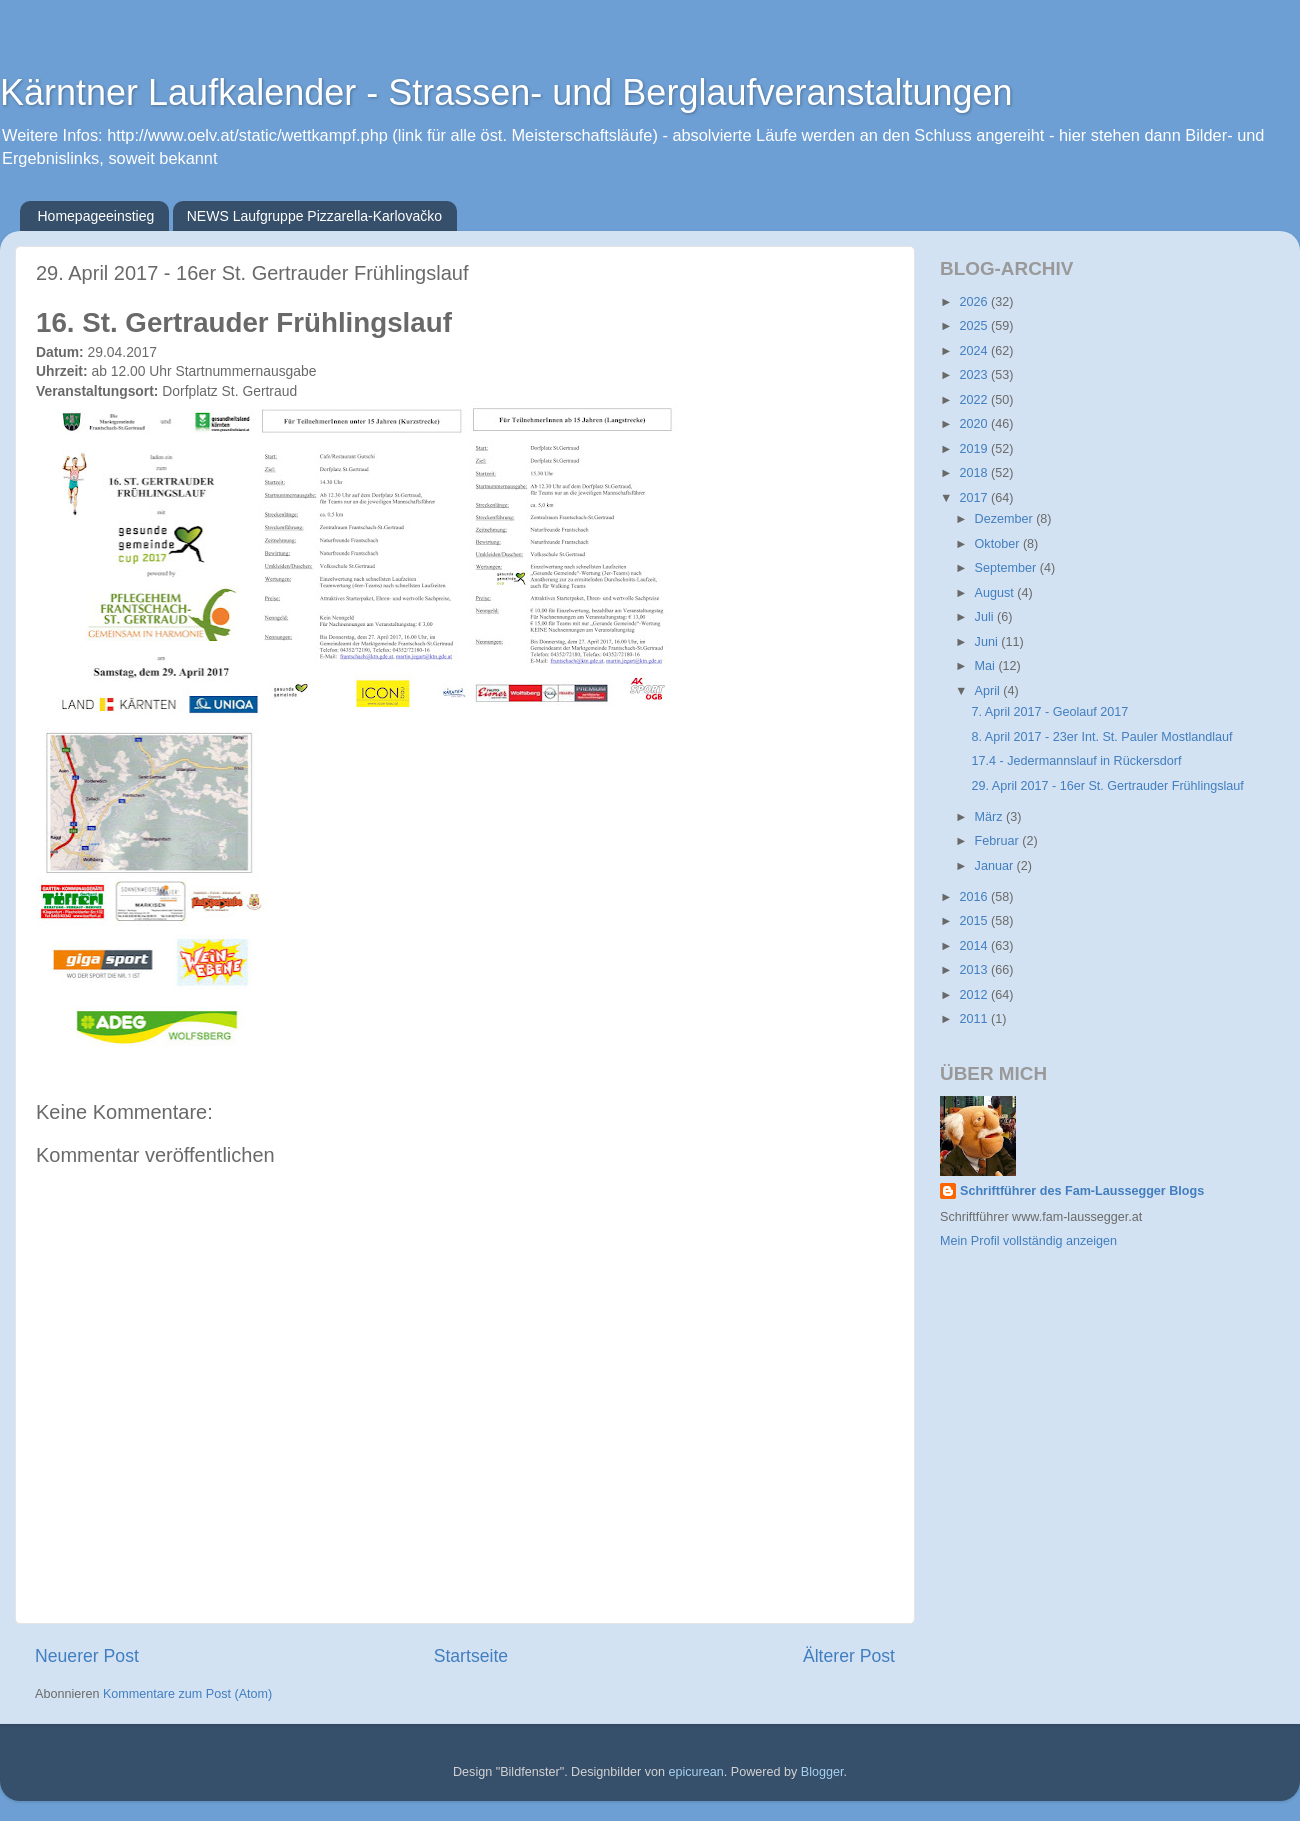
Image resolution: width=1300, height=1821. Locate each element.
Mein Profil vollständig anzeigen (1028, 1241)
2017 (975, 498)
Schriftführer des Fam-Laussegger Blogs (1082, 1191)
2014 (975, 946)
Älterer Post (849, 1656)
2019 (975, 449)
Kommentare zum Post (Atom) (187, 1694)
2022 (975, 400)
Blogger (822, 1772)
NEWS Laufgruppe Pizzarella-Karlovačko (314, 216)
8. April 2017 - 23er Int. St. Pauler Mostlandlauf (1101, 737)
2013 (975, 970)
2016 (975, 897)
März (990, 817)
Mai (987, 666)
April (989, 691)
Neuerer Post (87, 1656)
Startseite (471, 1656)
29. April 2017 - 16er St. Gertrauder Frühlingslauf (1107, 786)
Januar (996, 866)
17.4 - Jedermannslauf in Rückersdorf (1076, 761)
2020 (975, 424)
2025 (975, 326)
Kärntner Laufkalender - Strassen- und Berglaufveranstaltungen (506, 92)
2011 (975, 1019)
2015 (975, 921)
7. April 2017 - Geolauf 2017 (1049, 712)
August (996, 593)
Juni (988, 642)
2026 (975, 302)
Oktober (999, 544)
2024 (975, 351)
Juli (986, 617)
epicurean (695, 1772)
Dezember (1006, 519)
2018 (975, 473)
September (1007, 568)
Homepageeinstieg (96, 216)
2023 (975, 375)
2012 (975, 995)
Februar (999, 841)
